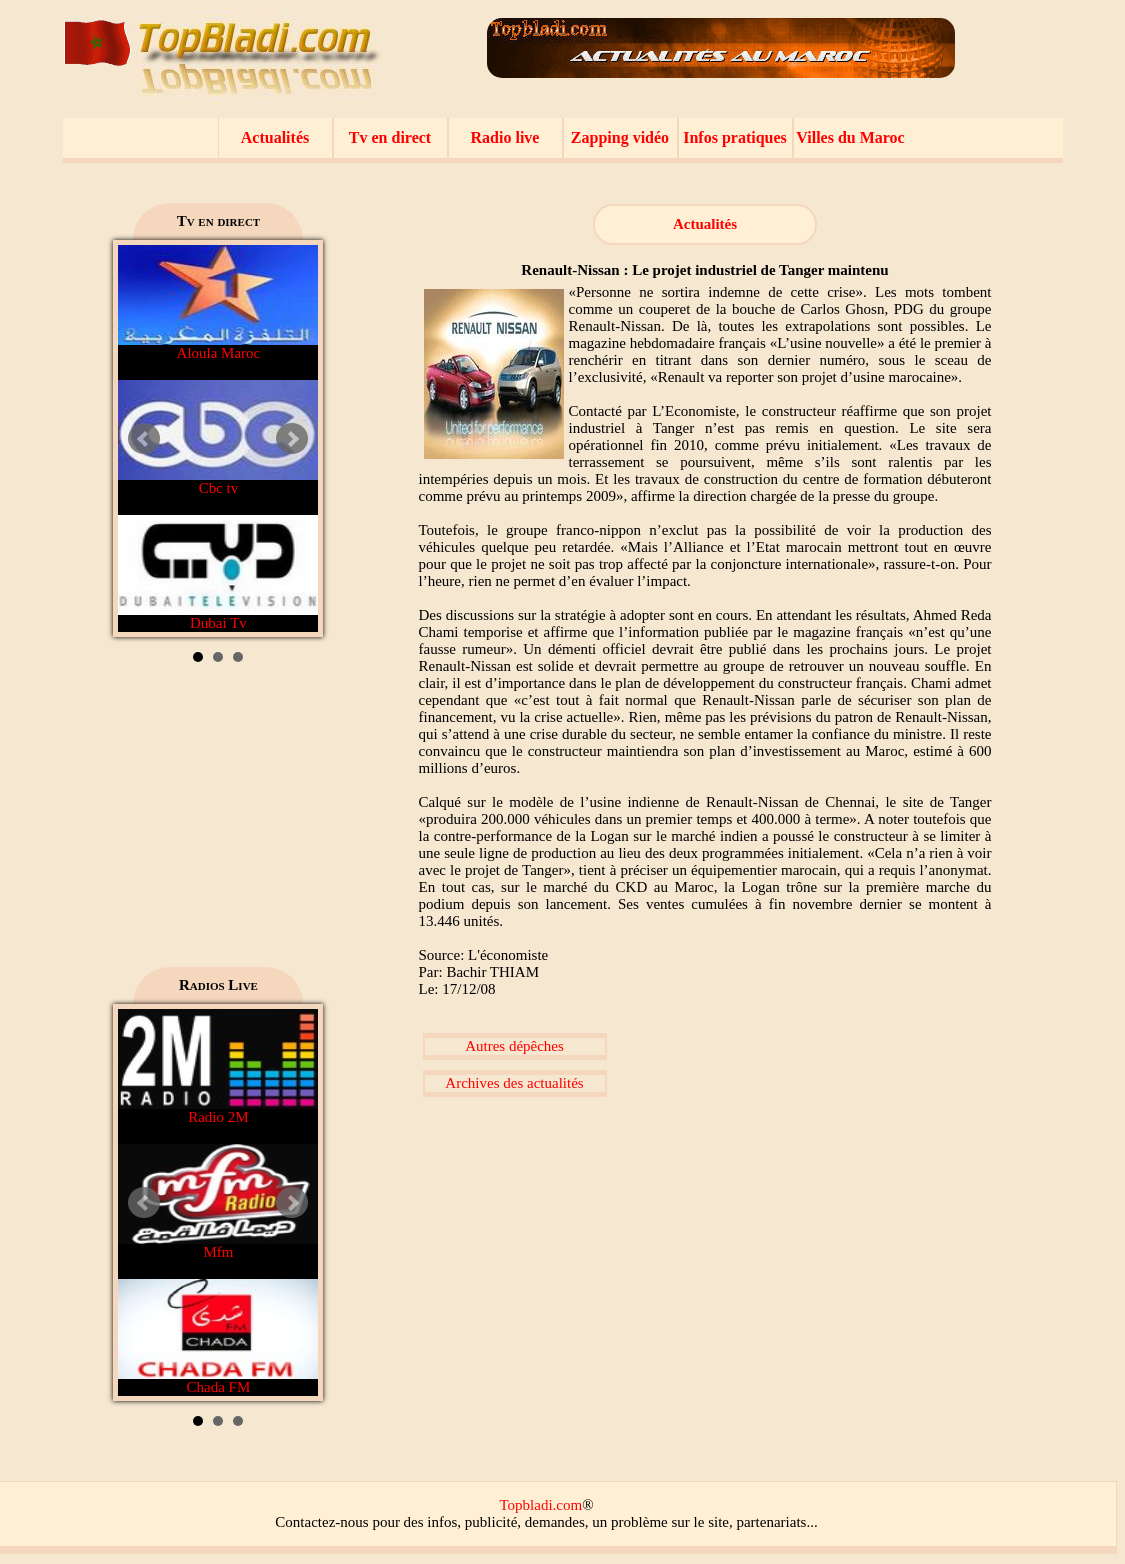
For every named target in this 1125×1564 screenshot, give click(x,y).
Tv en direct (390, 137)
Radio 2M (218, 1067)
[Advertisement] (218, 822)
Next (292, 439)
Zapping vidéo (620, 137)
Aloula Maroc (218, 303)
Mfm (218, 1202)
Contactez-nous (321, 1522)
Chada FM (218, 1337)
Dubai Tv (218, 573)
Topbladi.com (540, 1505)
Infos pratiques (735, 137)
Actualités (275, 137)
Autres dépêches (514, 1046)
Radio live (505, 137)
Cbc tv (218, 438)
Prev (144, 439)
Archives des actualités (514, 1083)
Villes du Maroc (850, 137)
